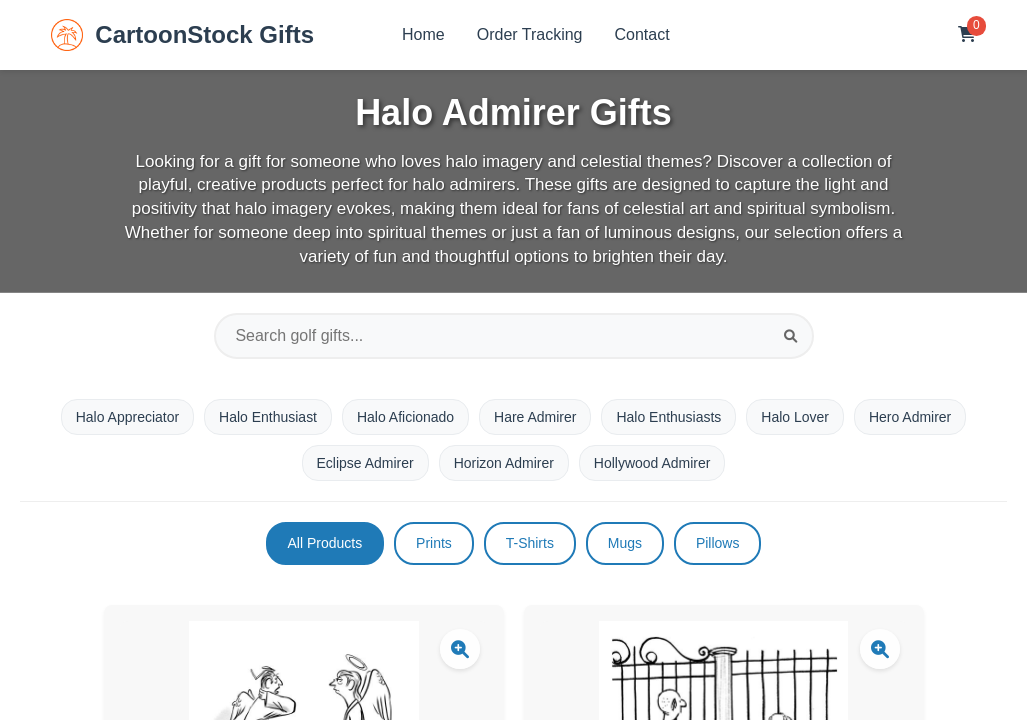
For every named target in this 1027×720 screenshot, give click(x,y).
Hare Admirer (535, 417)
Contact (642, 34)
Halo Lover (796, 417)
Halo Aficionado (405, 417)
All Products (324, 543)
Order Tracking (530, 34)
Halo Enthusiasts (669, 417)
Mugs (625, 543)
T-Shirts (530, 543)
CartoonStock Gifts (182, 35)
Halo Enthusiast (268, 417)
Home (423, 34)
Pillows (718, 543)
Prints (434, 543)
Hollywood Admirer (652, 463)
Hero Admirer (910, 417)
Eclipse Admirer (364, 463)
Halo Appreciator (127, 417)
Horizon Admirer (504, 463)
